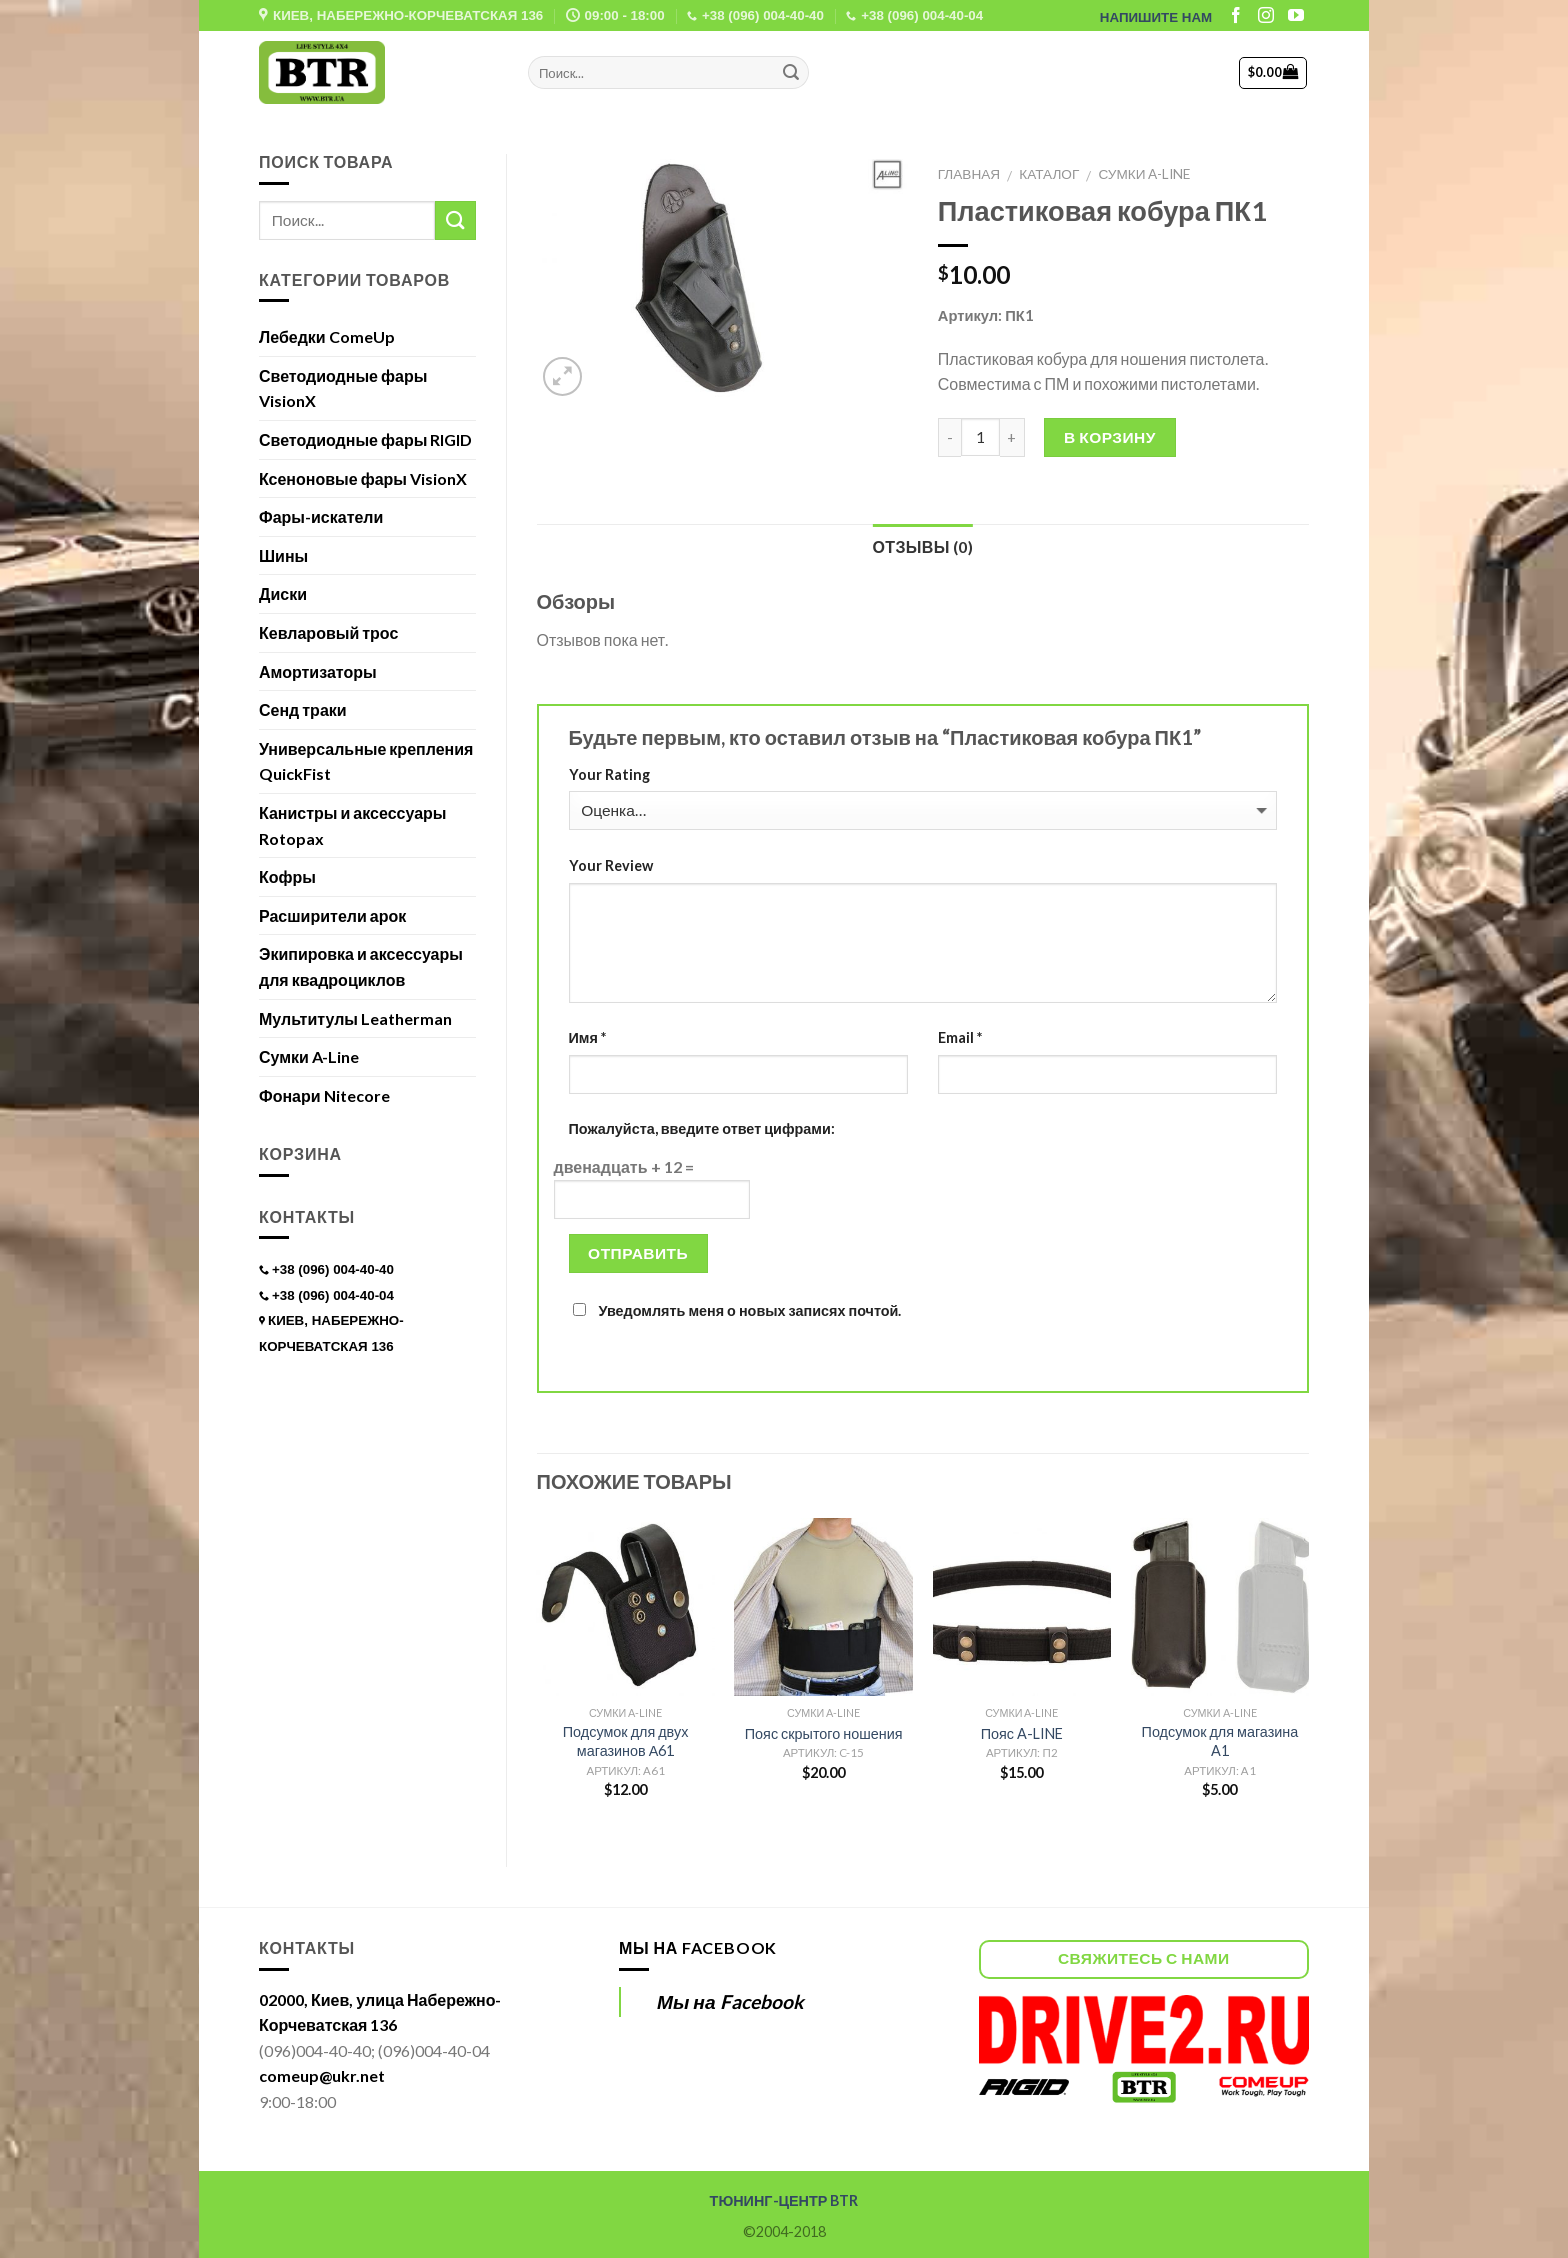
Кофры (287, 876)
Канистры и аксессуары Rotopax (352, 825)
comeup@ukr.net (322, 2075)
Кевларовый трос (328, 632)
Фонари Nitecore (324, 1095)
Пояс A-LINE (1022, 1733)
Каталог (1049, 174)
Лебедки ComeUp (327, 336)
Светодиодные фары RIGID (365, 439)
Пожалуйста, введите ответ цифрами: (702, 1128)
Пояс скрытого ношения (824, 1733)
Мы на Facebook (698, 1947)
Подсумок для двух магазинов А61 (626, 1741)
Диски (283, 593)
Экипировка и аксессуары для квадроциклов (361, 966)
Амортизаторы (318, 671)
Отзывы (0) (923, 546)
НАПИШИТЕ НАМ (1156, 17)
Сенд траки (303, 709)
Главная (969, 174)
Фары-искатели (321, 516)
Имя (587, 1037)
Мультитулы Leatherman (355, 1018)
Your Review (611, 865)
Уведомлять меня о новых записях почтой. (750, 1310)
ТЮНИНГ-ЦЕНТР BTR (784, 2200)
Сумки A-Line (1144, 174)
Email (960, 1037)
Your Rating (609, 774)
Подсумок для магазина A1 (1220, 1741)
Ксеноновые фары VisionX (363, 478)
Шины (283, 555)
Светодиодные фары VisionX (343, 388)
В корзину (1110, 437)
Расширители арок (332, 915)
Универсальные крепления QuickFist (366, 761)
